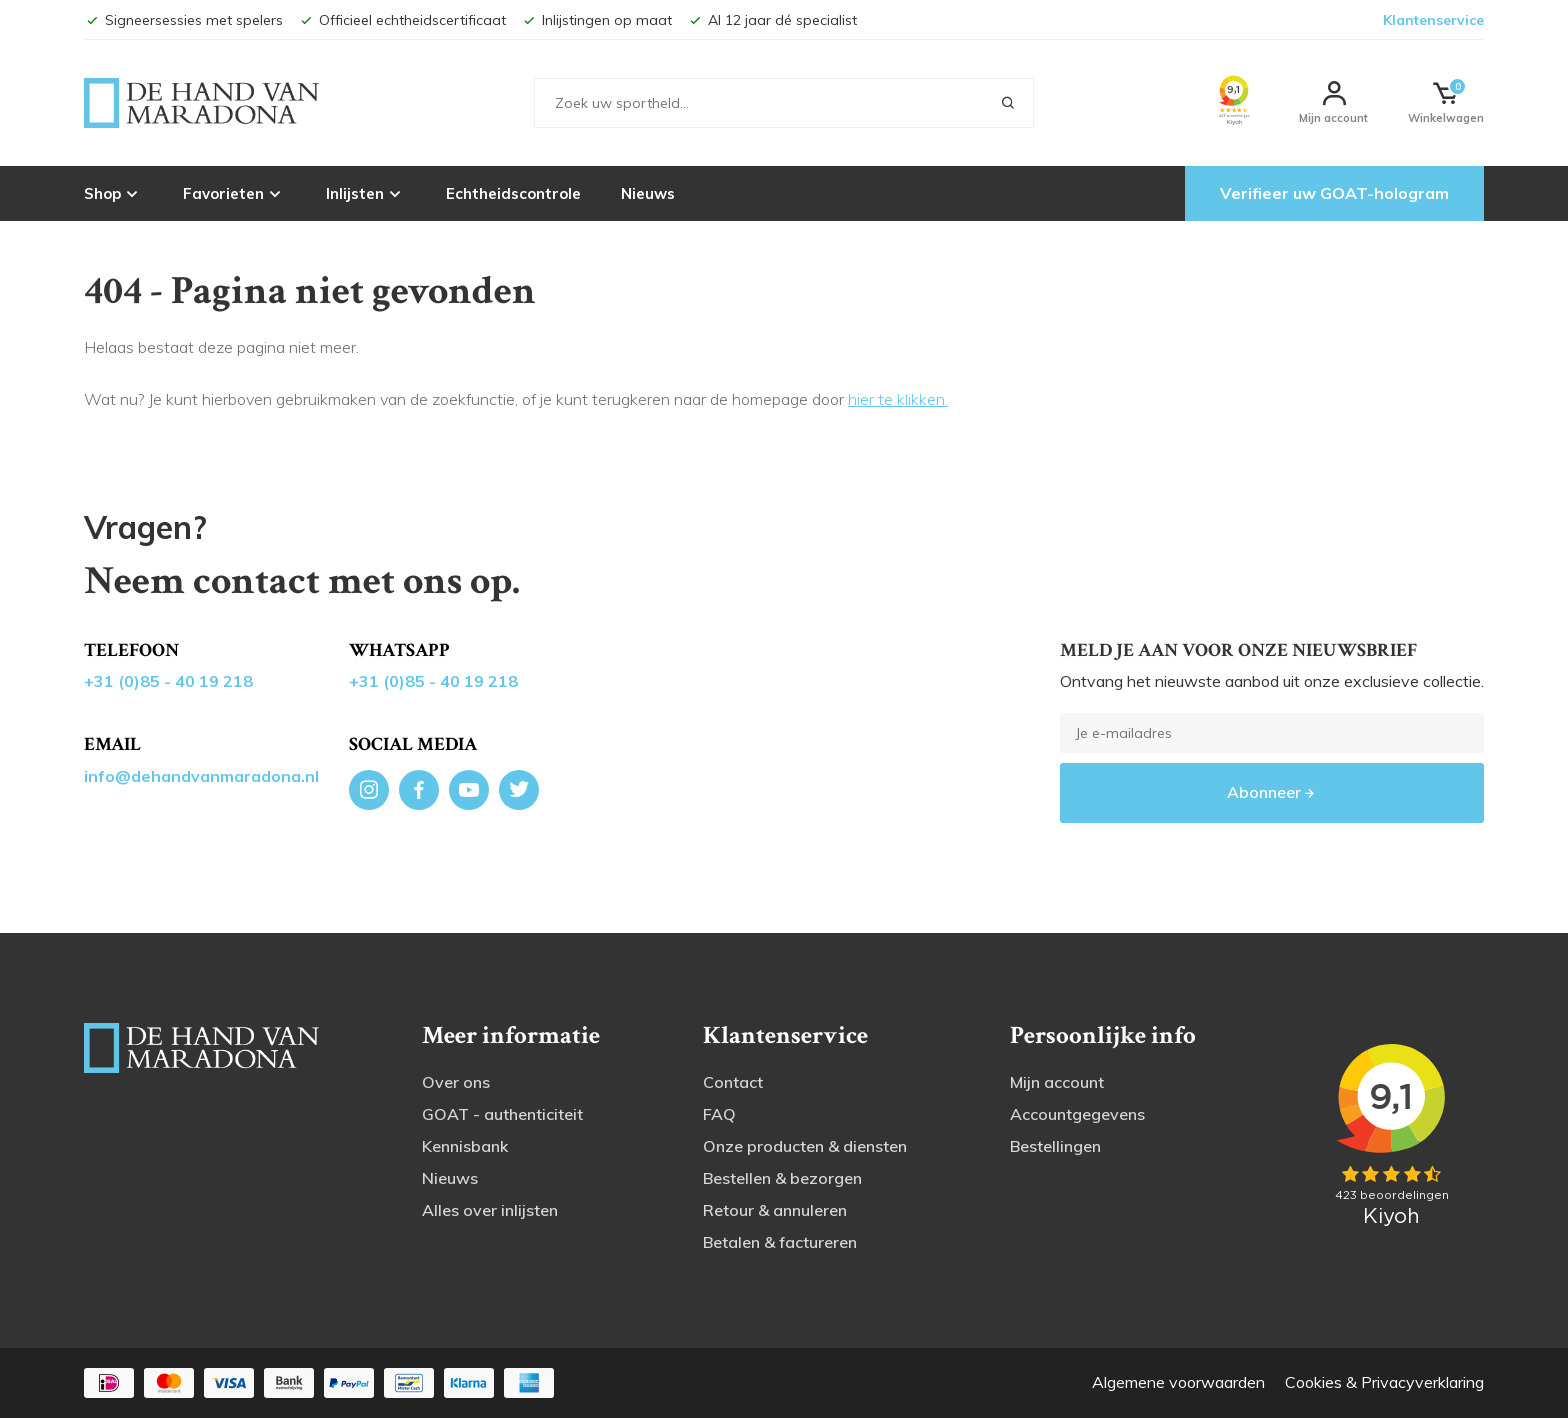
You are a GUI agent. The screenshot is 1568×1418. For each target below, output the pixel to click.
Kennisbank (465, 1146)
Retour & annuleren (775, 1210)
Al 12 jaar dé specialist (772, 20)
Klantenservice (1433, 20)
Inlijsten (366, 193)
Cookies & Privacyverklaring (1384, 1382)
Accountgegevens (1077, 1114)
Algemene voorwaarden (1178, 1382)
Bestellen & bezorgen (782, 1178)
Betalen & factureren (780, 1242)
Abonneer (1272, 792)
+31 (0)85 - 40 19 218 (168, 681)
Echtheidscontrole (513, 193)
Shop (113, 193)
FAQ (719, 1114)
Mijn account (1057, 1082)
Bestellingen (1055, 1146)
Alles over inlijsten (490, 1210)
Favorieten (234, 193)
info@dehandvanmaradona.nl (201, 776)
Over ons (456, 1082)
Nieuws (648, 193)
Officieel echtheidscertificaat (402, 20)
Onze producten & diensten (805, 1146)
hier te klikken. (898, 399)
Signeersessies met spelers (183, 20)
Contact (733, 1082)
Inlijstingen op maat (596, 20)
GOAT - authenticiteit (502, 1114)
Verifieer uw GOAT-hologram (1334, 193)
